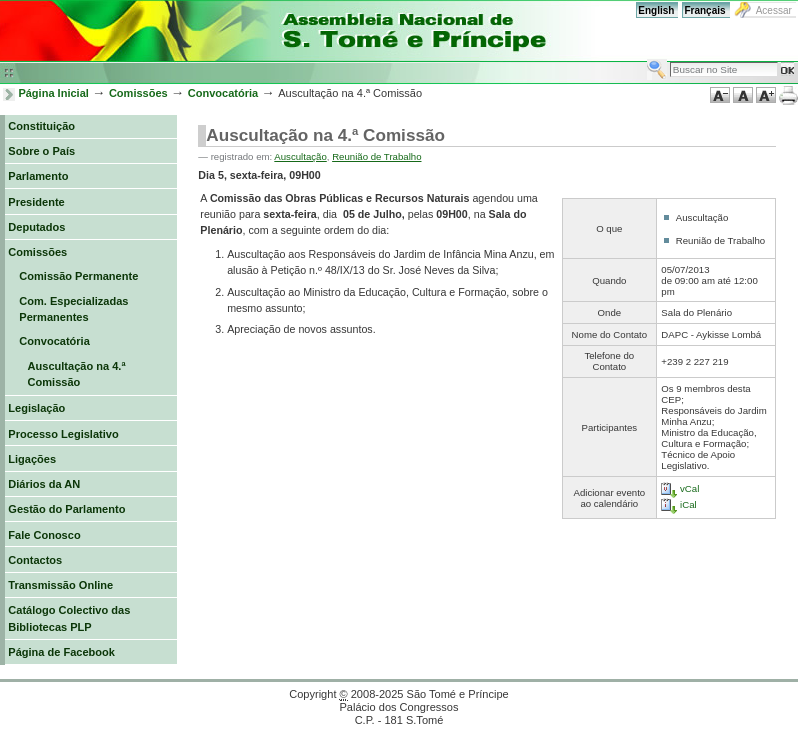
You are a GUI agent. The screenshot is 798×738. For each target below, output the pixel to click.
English (656, 10)
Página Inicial (53, 93)
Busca (646, 58)
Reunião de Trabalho (376, 156)
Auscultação (300, 156)
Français (704, 10)
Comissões (138, 93)
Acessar (774, 10)
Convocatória (223, 93)
